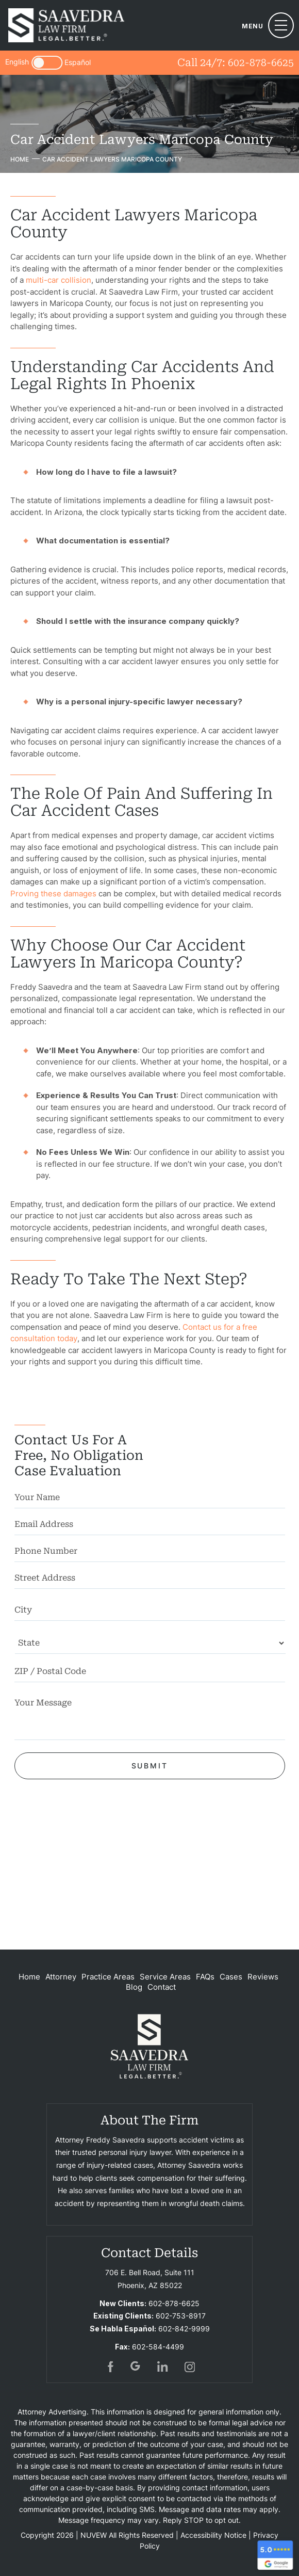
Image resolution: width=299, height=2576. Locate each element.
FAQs (205, 1977)
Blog (134, 1987)
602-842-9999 (184, 2328)
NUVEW (93, 2535)
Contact (161, 1987)
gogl (136, 2366)
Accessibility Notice (213, 2535)
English (17, 62)
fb (109, 2366)
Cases (231, 1977)
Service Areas (165, 1977)
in (163, 2366)
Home (29, 1977)
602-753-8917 (181, 2315)
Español (78, 63)
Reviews (262, 1977)
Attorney (60, 1977)
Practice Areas (108, 1977)
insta (189, 2366)
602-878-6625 (261, 62)
